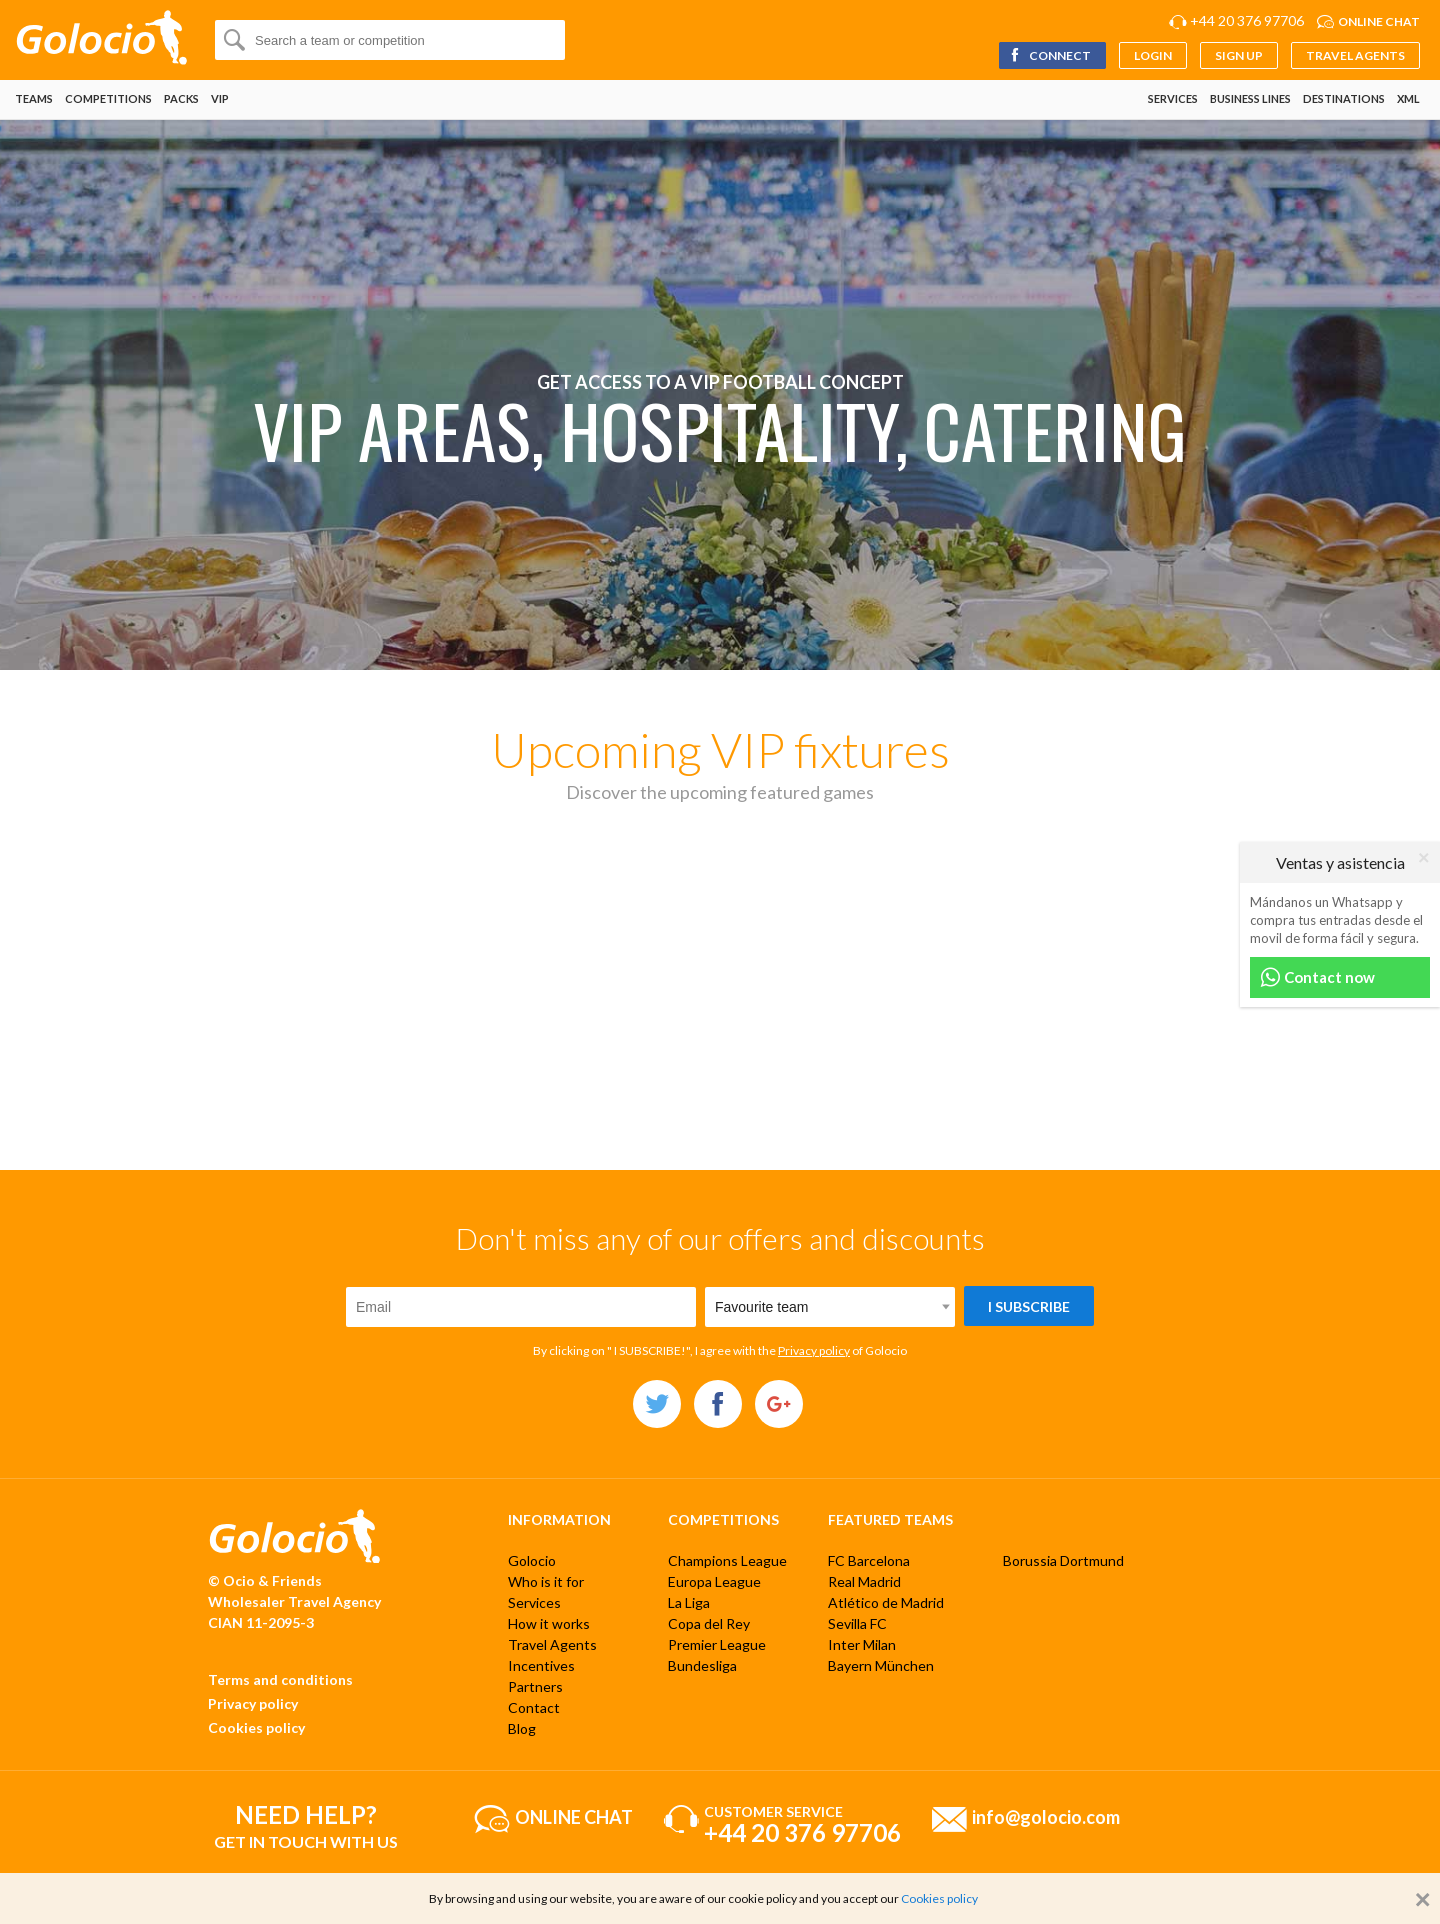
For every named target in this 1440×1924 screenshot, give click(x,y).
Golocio (532, 1560)
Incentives (541, 1665)
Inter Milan (862, 1644)
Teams (34, 98)
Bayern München (881, 1665)
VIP (220, 98)
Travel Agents (1355, 55)
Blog (522, 1728)
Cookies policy (256, 1727)
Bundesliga (702, 1665)
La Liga (689, 1602)
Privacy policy (814, 1350)
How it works (549, 1623)
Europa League (714, 1581)
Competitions (108, 98)
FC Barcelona (869, 1560)
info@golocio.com (1046, 1816)
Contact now (1317, 977)
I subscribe (1029, 1306)
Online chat (1379, 21)
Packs (181, 98)
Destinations (1344, 98)
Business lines (1250, 98)
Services (1173, 98)
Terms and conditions (280, 1679)
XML (1408, 98)
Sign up (1239, 55)
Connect (1049, 55)
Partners (535, 1686)
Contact (534, 1707)
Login (1153, 55)
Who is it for (546, 1581)
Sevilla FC (857, 1623)
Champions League (727, 1560)
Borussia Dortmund (1063, 1560)
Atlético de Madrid (886, 1602)
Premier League (717, 1644)
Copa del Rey (709, 1623)
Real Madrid (864, 1581)
